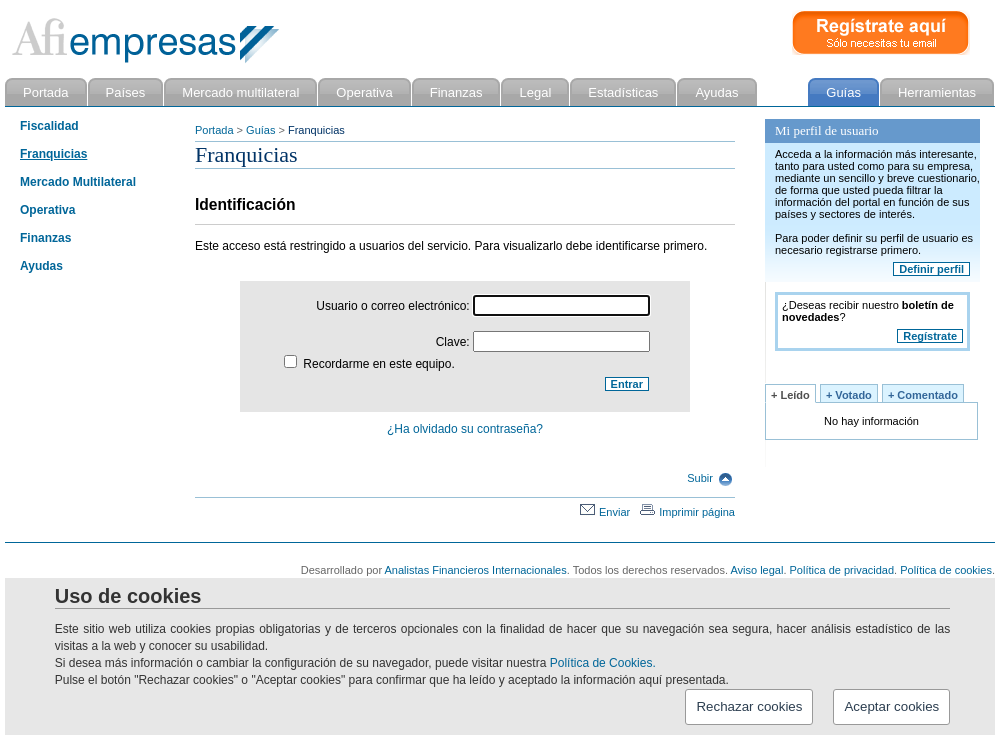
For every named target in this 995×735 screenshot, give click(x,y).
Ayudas (41, 266)
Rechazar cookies (749, 706)
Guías (260, 130)
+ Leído (790, 395)
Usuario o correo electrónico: (483, 306)
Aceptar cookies (891, 706)
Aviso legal (756, 570)
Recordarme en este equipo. (369, 364)
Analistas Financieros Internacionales (476, 570)
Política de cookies (946, 570)
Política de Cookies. (603, 663)
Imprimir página (687, 512)
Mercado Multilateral (78, 182)
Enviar (605, 512)
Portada (214, 130)
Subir (710, 478)
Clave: (543, 342)
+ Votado (849, 395)
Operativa (47, 210)
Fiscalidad (49, 126)
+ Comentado (923, 395)
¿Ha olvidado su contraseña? (465, 429)
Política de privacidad (842, 570)
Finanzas (45, 238)
